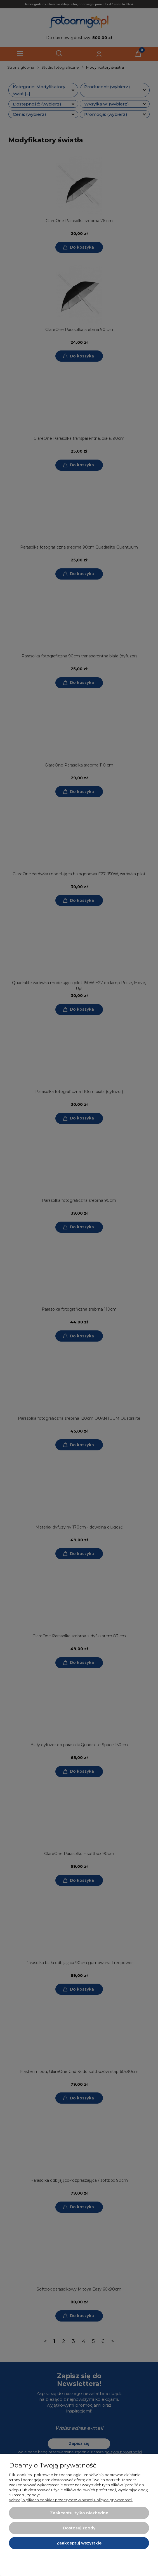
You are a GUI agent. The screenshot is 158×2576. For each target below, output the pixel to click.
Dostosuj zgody (79, 2528)
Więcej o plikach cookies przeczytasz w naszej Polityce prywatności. (71, 2500)
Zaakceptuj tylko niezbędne (79, 2512)
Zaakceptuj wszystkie (79, 2543)
